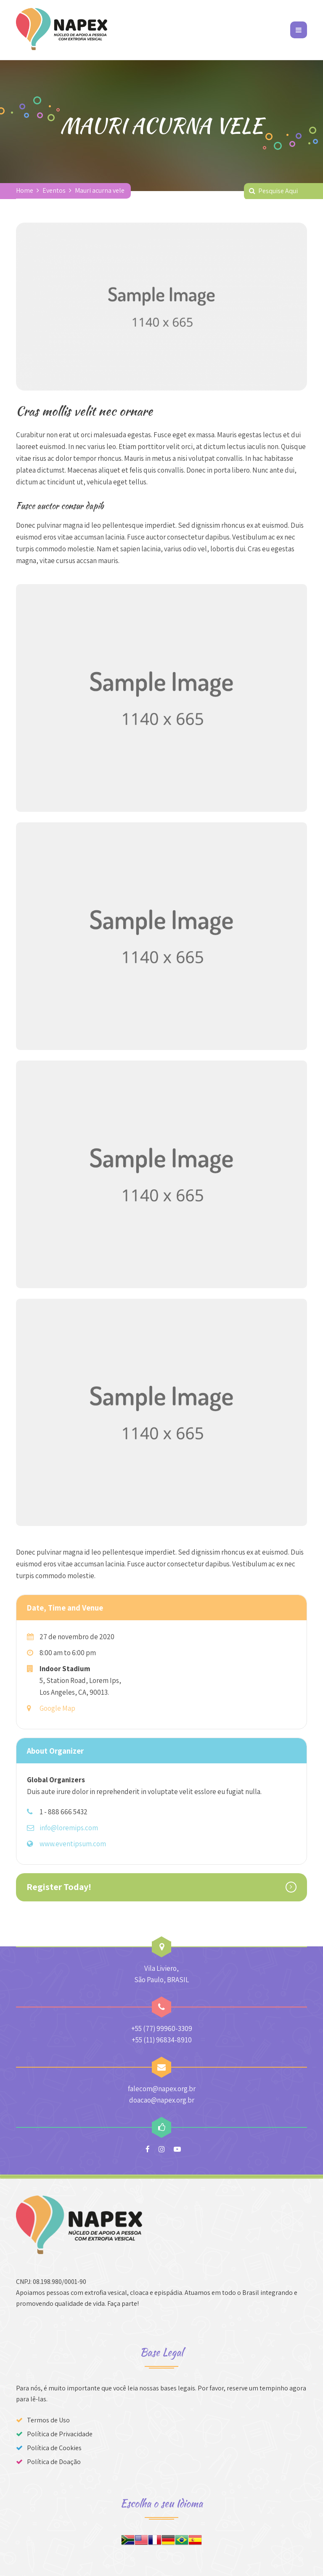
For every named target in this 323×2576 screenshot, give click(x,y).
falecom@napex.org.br (162, 2088)
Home (24, 190)
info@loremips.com (69, 1827)
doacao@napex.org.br (161, 2100)
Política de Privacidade (60, 2434)
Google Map (57, 1708)
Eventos (54, 190)
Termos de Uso (48, 2420)
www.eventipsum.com (73, 1843)
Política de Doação (54, 2461)
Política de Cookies (54, 2447)
